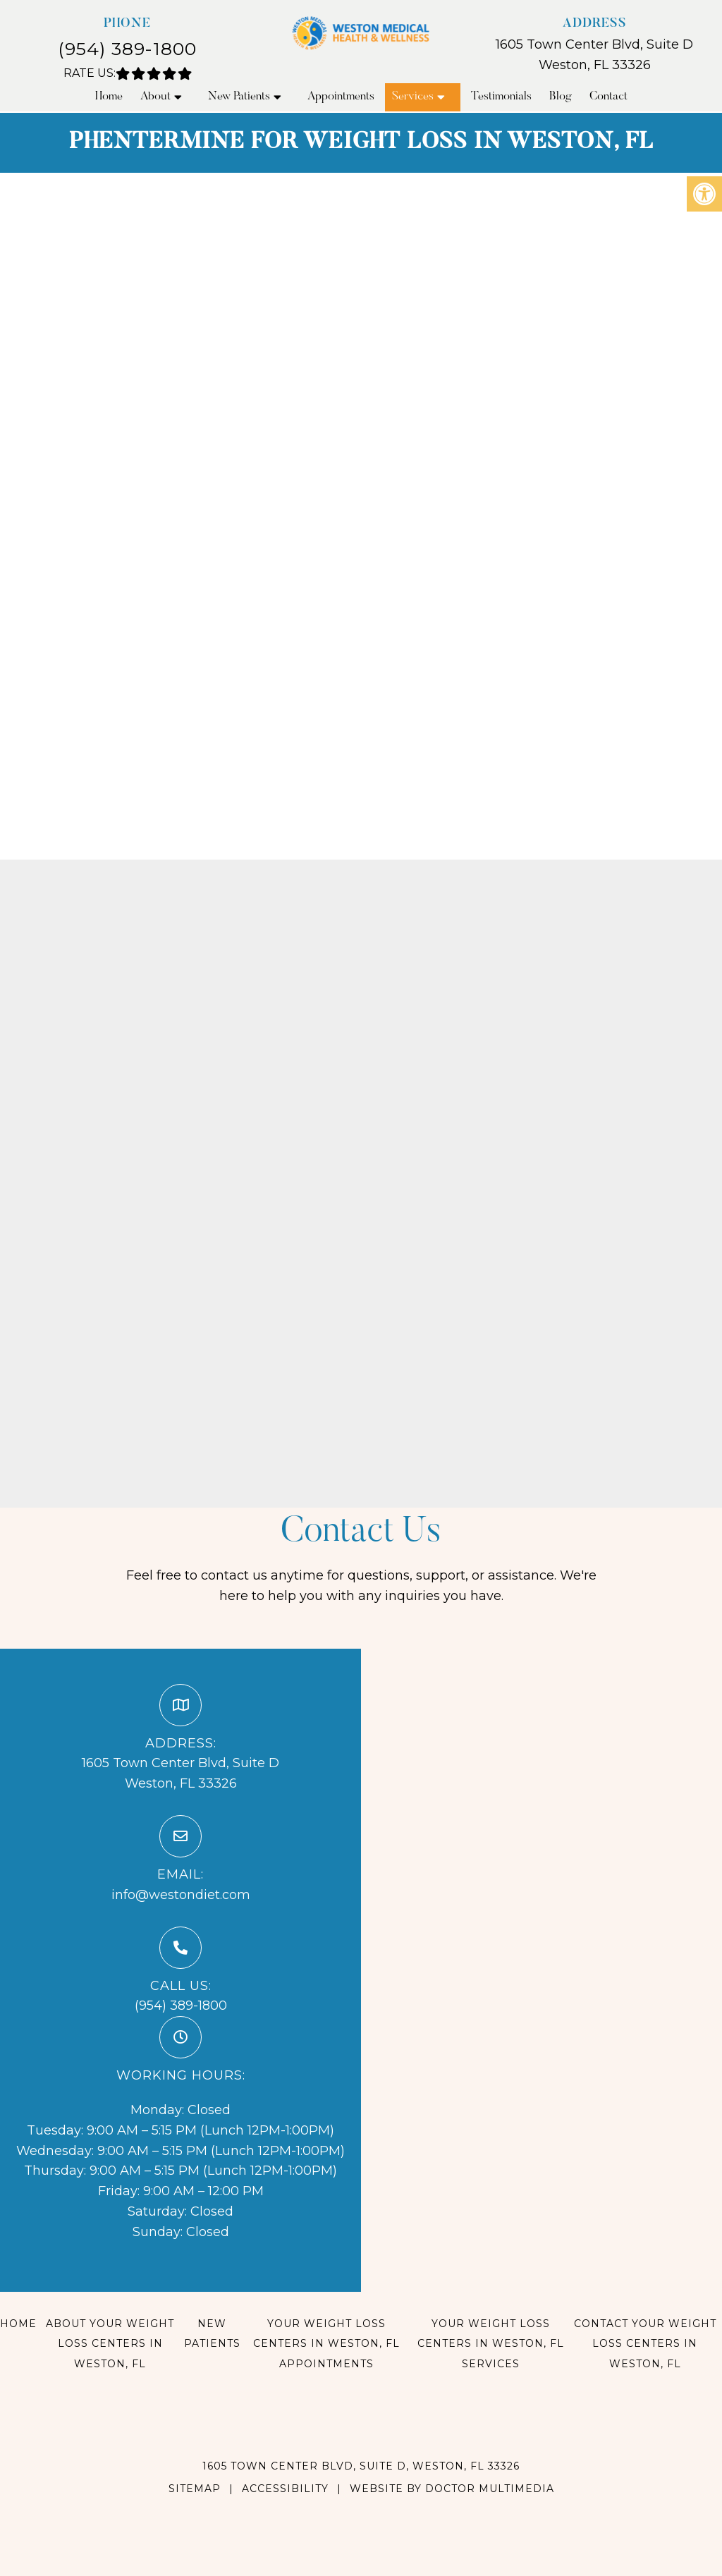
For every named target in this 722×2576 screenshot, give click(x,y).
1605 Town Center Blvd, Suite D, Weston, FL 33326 (361, 2466)
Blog (560, 97)
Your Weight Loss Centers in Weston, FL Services (490, 2344)
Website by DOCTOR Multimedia (452, 2488)
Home (109, 97)
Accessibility (285, 2488)
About (155, 97)
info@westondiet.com (180, 1895)
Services (413, 97)
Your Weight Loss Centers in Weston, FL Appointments (326, 2344)
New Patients (239, 97)
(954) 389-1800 (127, 48)
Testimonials (501, 97)
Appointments (340, 97)
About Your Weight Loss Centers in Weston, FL (110, 2344)
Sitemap (195, 2488)
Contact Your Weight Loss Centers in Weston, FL (645, 2344)
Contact (608, 97)
